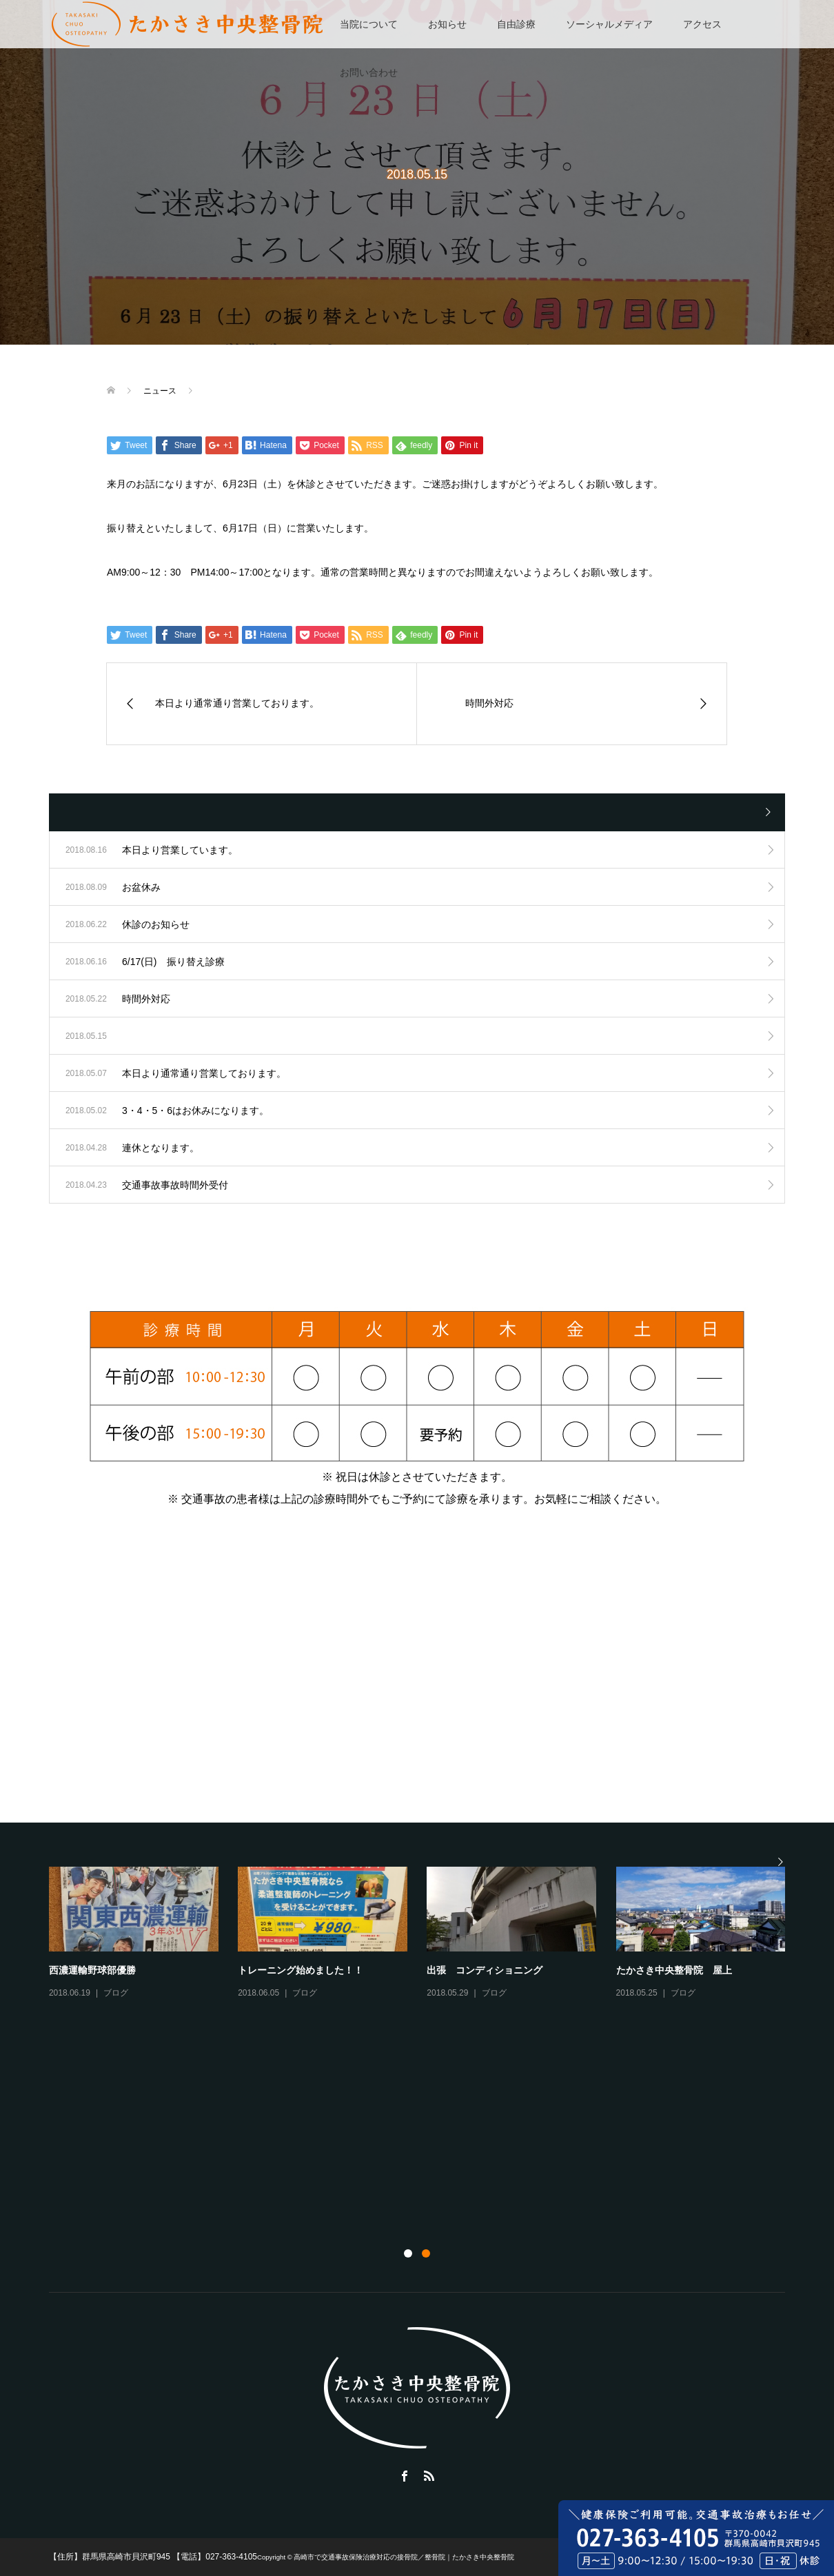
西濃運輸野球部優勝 (92, 1970)
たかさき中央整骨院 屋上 (674, 1970)
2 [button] (426, 2253)
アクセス (702, 24)
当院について (369, 24)
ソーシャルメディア (609, 24)
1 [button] (408, 2253)
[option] (427, 1934)
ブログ (115, 1993)
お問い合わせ (369, 72)
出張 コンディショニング (484, 1970)
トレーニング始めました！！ (300, 1970)
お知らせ (447, 24)
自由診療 (516, 24)
